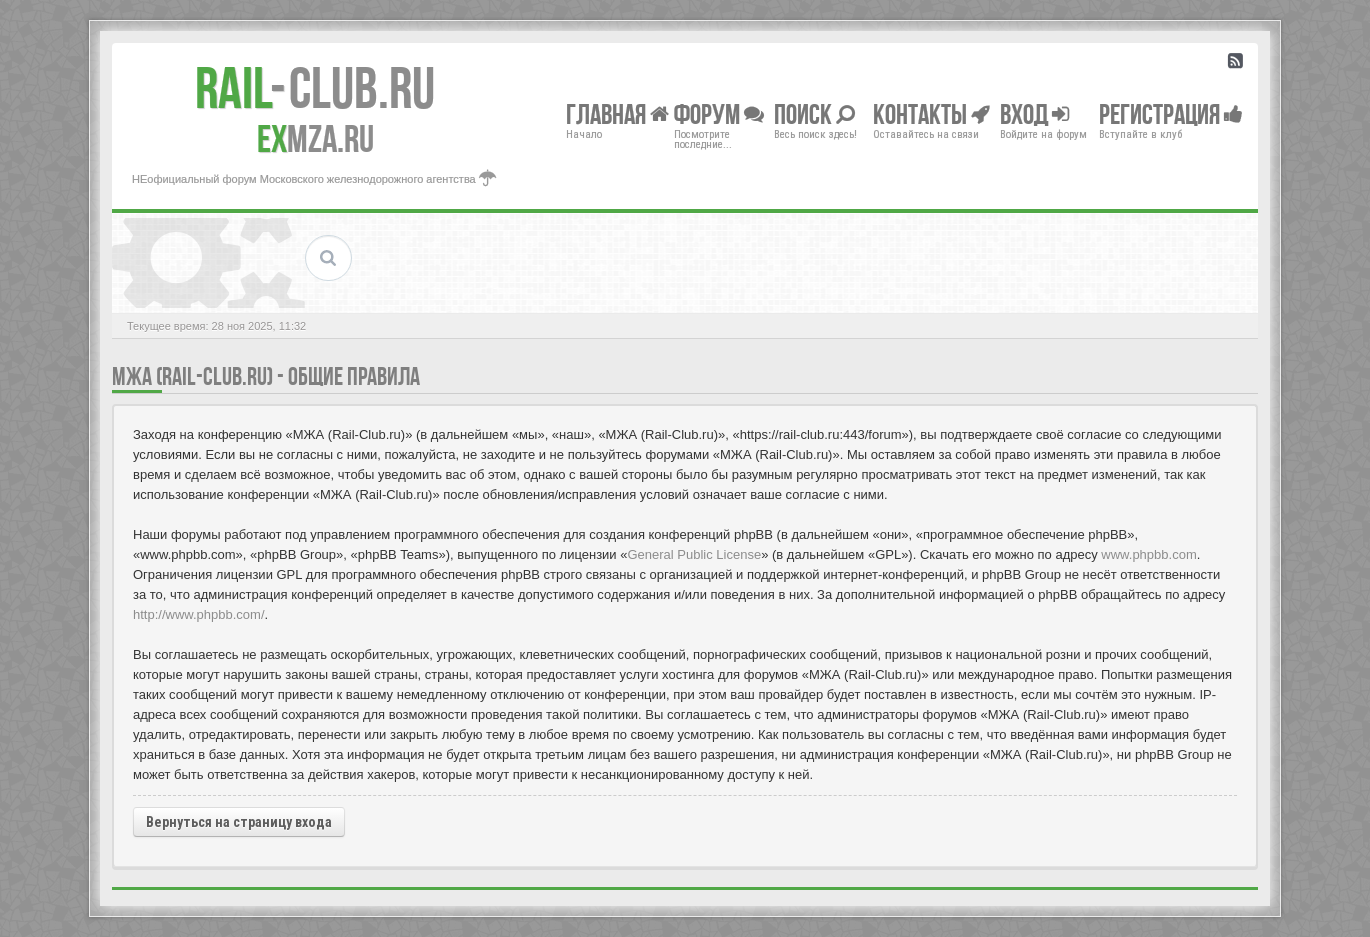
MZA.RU (315, 139)
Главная (617, 113)
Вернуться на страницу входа (239, 822)
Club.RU (315, 88)
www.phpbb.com (1148, 554)
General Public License (694, 554)
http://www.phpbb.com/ (199, 614)
